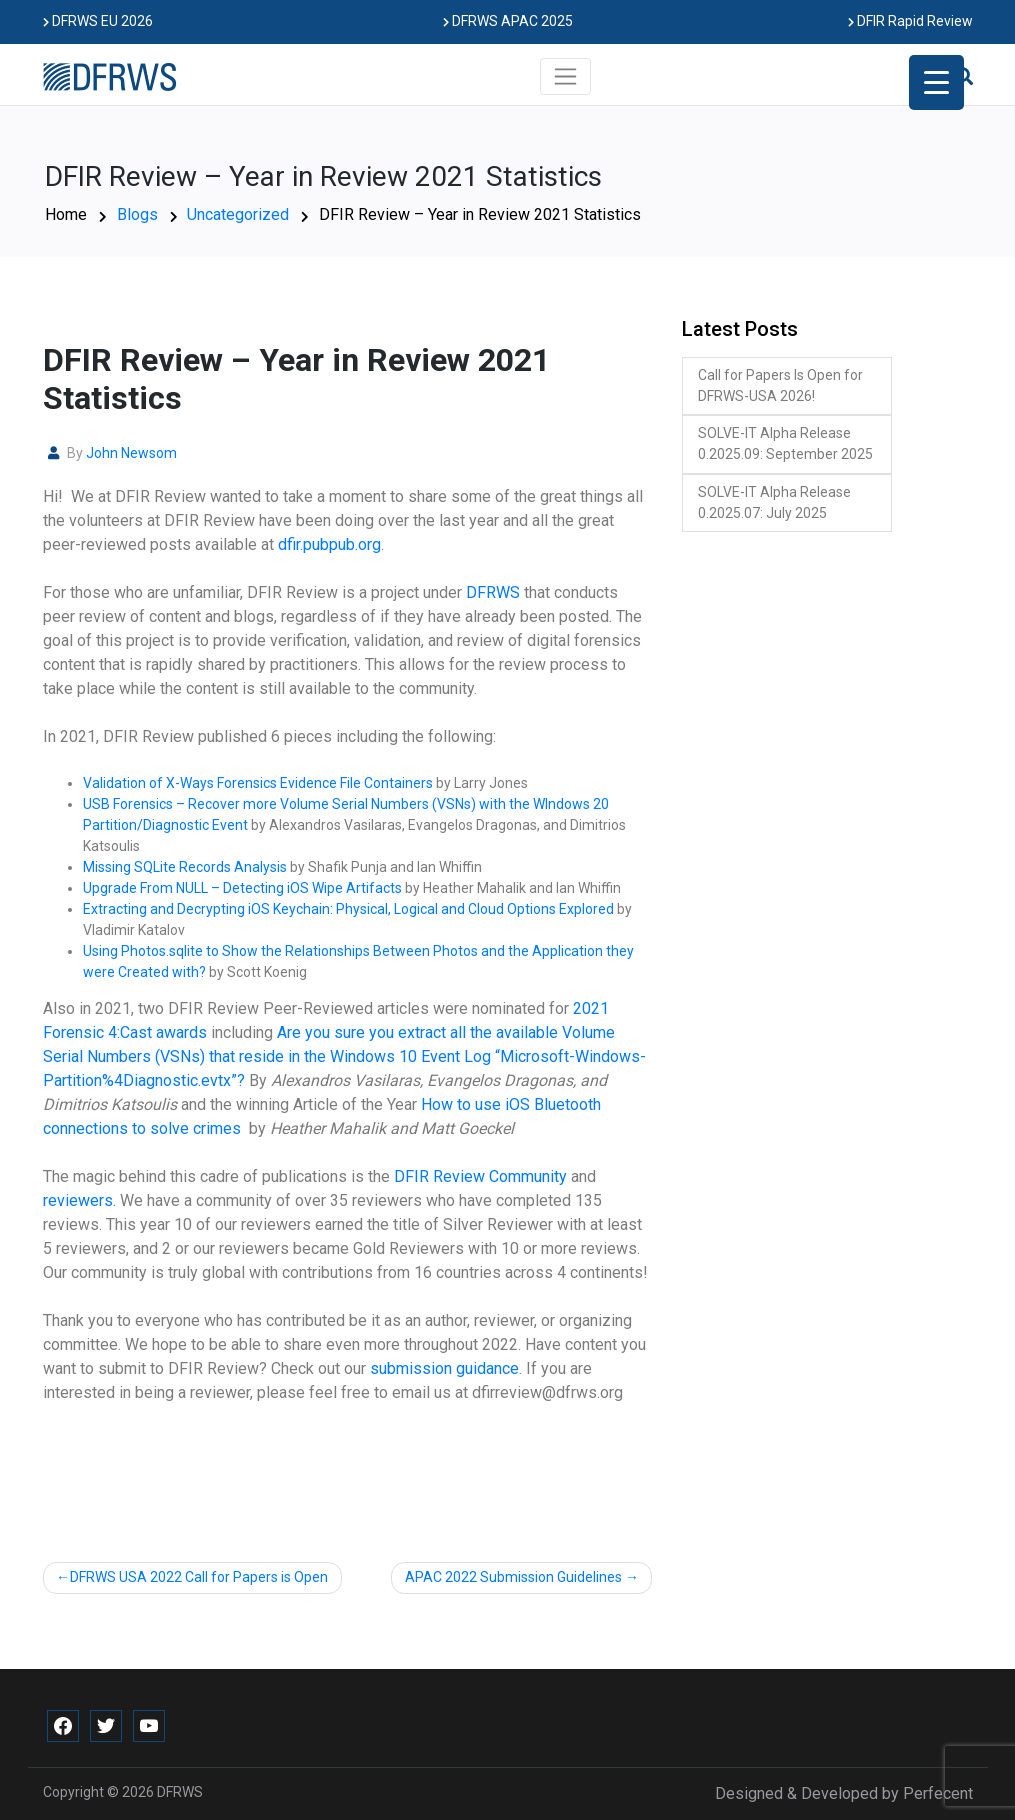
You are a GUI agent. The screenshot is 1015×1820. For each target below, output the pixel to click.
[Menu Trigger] (936, 82)
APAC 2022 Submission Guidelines (513, 1577)
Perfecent (938, 1793)
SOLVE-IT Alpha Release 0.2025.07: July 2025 (774, 502)
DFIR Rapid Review (910, 21)
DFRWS (180, 1792)
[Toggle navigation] (565, 76)
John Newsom (131, 453)
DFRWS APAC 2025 (508, 21)
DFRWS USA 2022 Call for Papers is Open (199, 1577)
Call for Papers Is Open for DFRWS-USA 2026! (780, 385)
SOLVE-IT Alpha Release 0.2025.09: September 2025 (785, 443)
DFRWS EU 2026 (98, 21)
